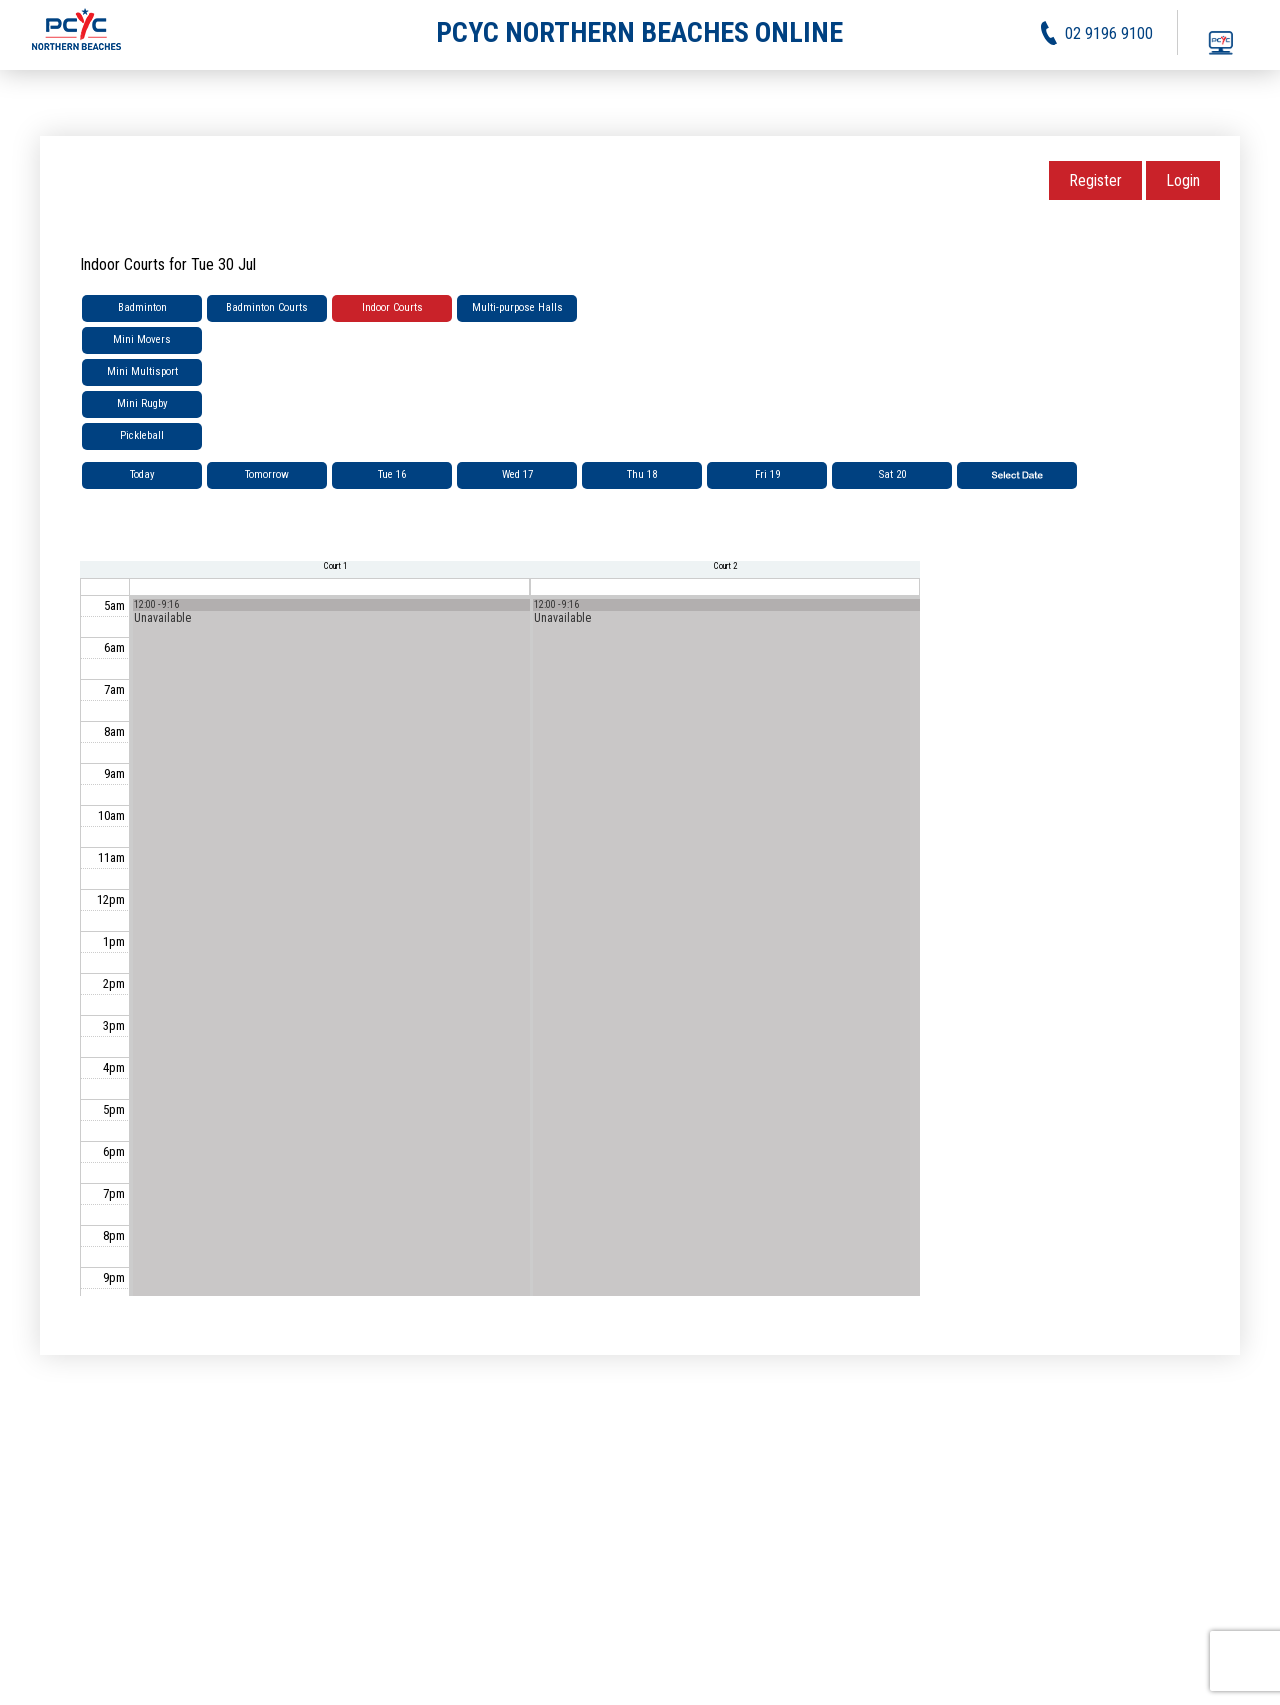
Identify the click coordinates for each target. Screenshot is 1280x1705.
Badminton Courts (267, 307)
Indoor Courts (392, 307)
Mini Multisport (142, 371)
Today (142, 474)
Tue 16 (392, 474)
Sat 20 (892, 474)
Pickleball (142, 435)
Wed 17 (517, 474)
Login (1183, 180)
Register (1095, 180)
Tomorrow (267, 474)
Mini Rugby (142, 403)
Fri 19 (767, 474)
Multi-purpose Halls (517, 307)
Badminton (142, 307)
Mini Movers (142, 339)
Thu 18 (642, 474)
